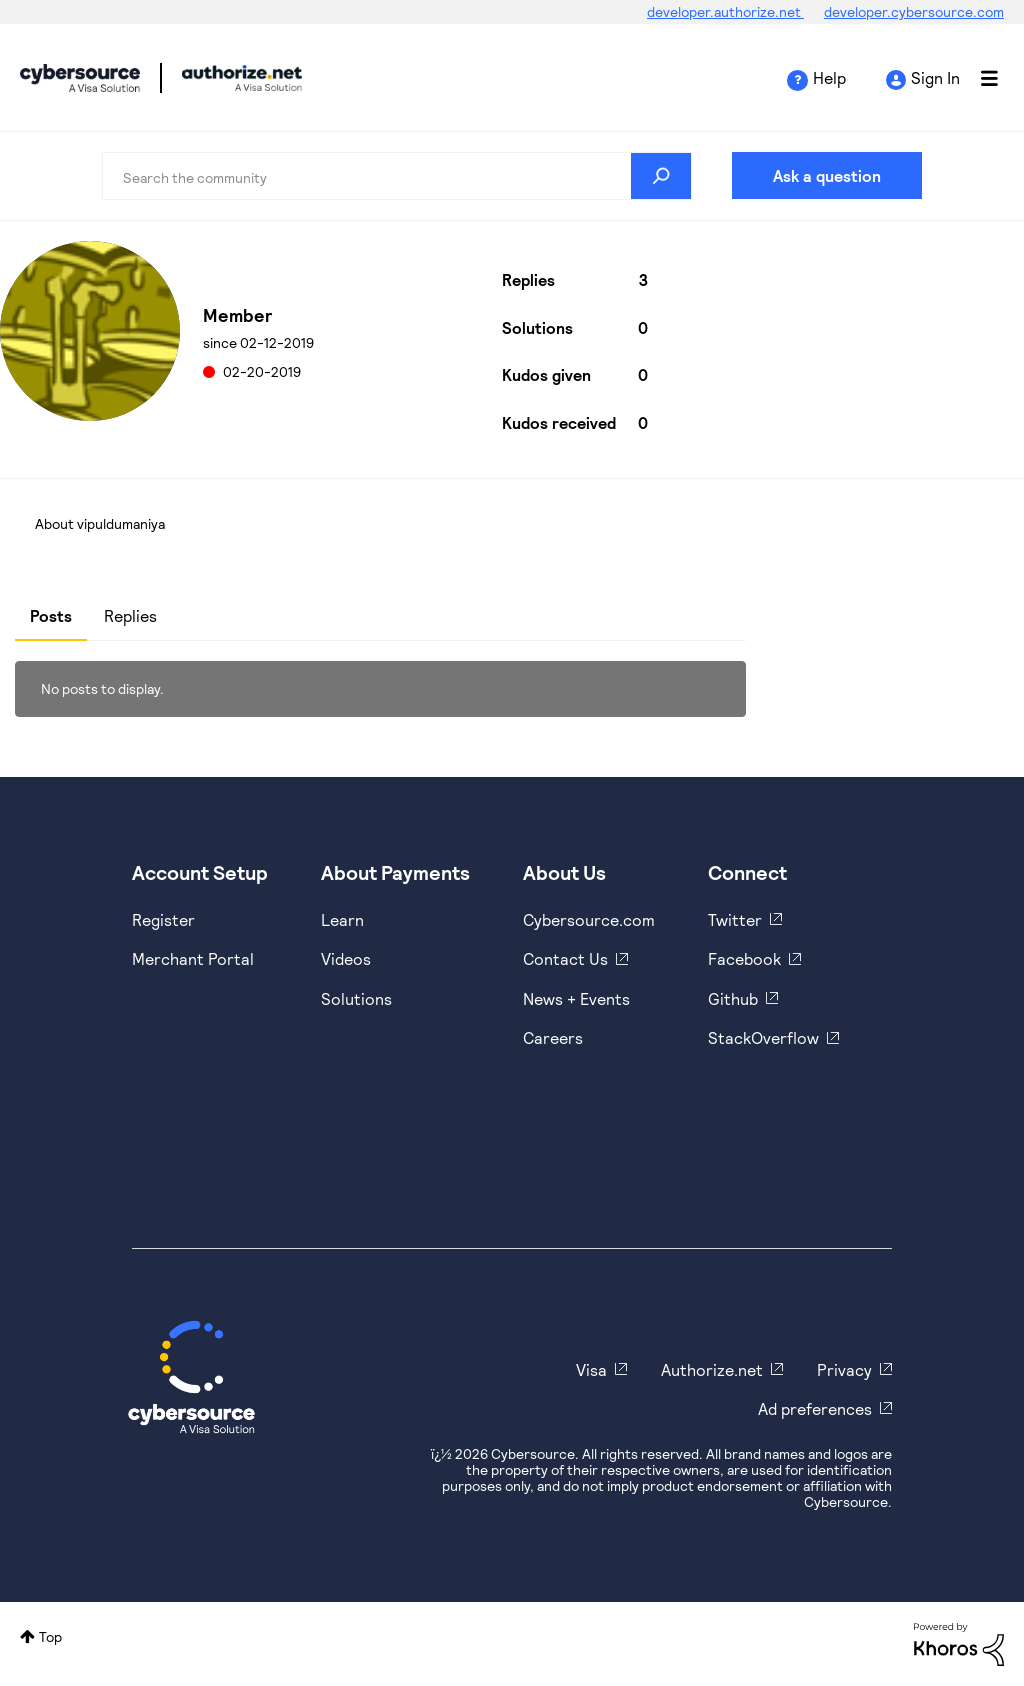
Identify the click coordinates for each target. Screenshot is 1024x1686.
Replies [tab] (130, 615)
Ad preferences (815, 1408)
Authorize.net (712, 1369)
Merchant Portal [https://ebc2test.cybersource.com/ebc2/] (193, 958)
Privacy (844, 1369)
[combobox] (396, 176)
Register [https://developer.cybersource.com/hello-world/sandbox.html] (163, 919)
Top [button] (50, 1636)
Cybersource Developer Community (80, 78)
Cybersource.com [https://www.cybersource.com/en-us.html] (589, 919)
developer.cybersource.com (914, 11)
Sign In (935, 77)
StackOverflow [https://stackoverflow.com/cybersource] (763, 1037)
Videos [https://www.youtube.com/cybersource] (346, 958)
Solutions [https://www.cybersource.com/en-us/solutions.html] (356, 998)
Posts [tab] (51, 615)
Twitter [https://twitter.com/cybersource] (735, 919)
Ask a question (827, 175)
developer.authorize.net (725, 11)
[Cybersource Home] (191, 1377)
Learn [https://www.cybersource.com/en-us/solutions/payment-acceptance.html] (342, 919)
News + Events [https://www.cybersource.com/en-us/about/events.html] (576, 998)
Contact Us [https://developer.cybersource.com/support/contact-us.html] (565, 958)
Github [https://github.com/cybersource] (733, 998)
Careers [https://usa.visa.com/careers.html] (553, 1037)
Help (829, 77)
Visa (591, 1369)
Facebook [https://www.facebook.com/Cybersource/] (744, 958)
